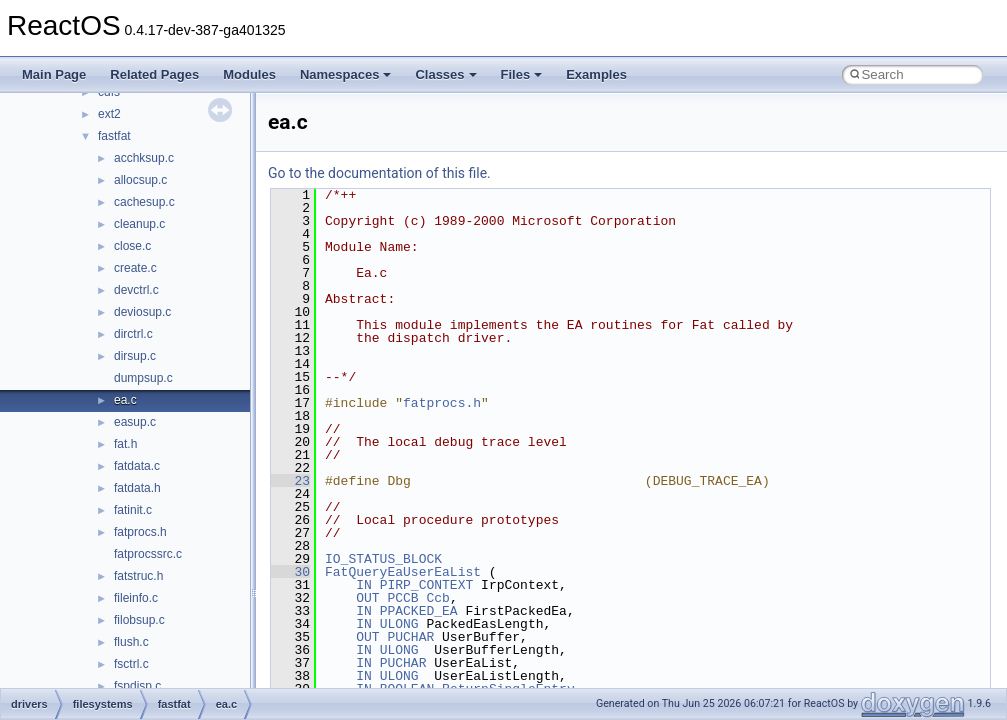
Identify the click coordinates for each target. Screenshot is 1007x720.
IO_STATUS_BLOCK (383, 559)
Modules (249, 74)
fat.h (125, 444)
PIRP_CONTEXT (427, 585)
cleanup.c (139, 224)
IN (364, 585)
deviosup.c (142, 312)
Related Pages (154, 74)
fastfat (114, 136)
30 (290, 572)
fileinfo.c (136, 598)
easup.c (135, 422)
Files (522, 74)
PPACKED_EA (419, 611)
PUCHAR (410, 637)
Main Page (54, 74)
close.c (132, 246)
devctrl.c (136, 290)
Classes (445, 74)
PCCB (402, 598)
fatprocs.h (140, 532)
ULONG (399, 624)
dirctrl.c (133, 334)
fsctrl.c (131, 664)
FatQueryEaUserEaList (403, 572)
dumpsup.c (143, 378)
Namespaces (346, 74)
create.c (135, 268)
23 (290, 481)
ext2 (109, 114)
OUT (367, 598)
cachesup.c (144, 202)
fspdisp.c (137, 686)
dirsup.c (135, 356)
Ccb (437, 598)
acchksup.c (144, 158)
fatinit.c (133, 510)
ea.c (125, 400)
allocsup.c (140, 180)
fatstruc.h (138, 576)
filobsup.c (139, 620)
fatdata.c (137, 466)
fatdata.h (137, 488)
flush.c (131, 642)
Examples (596, 74)
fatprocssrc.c (148, 554)
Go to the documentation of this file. (379, 173)
